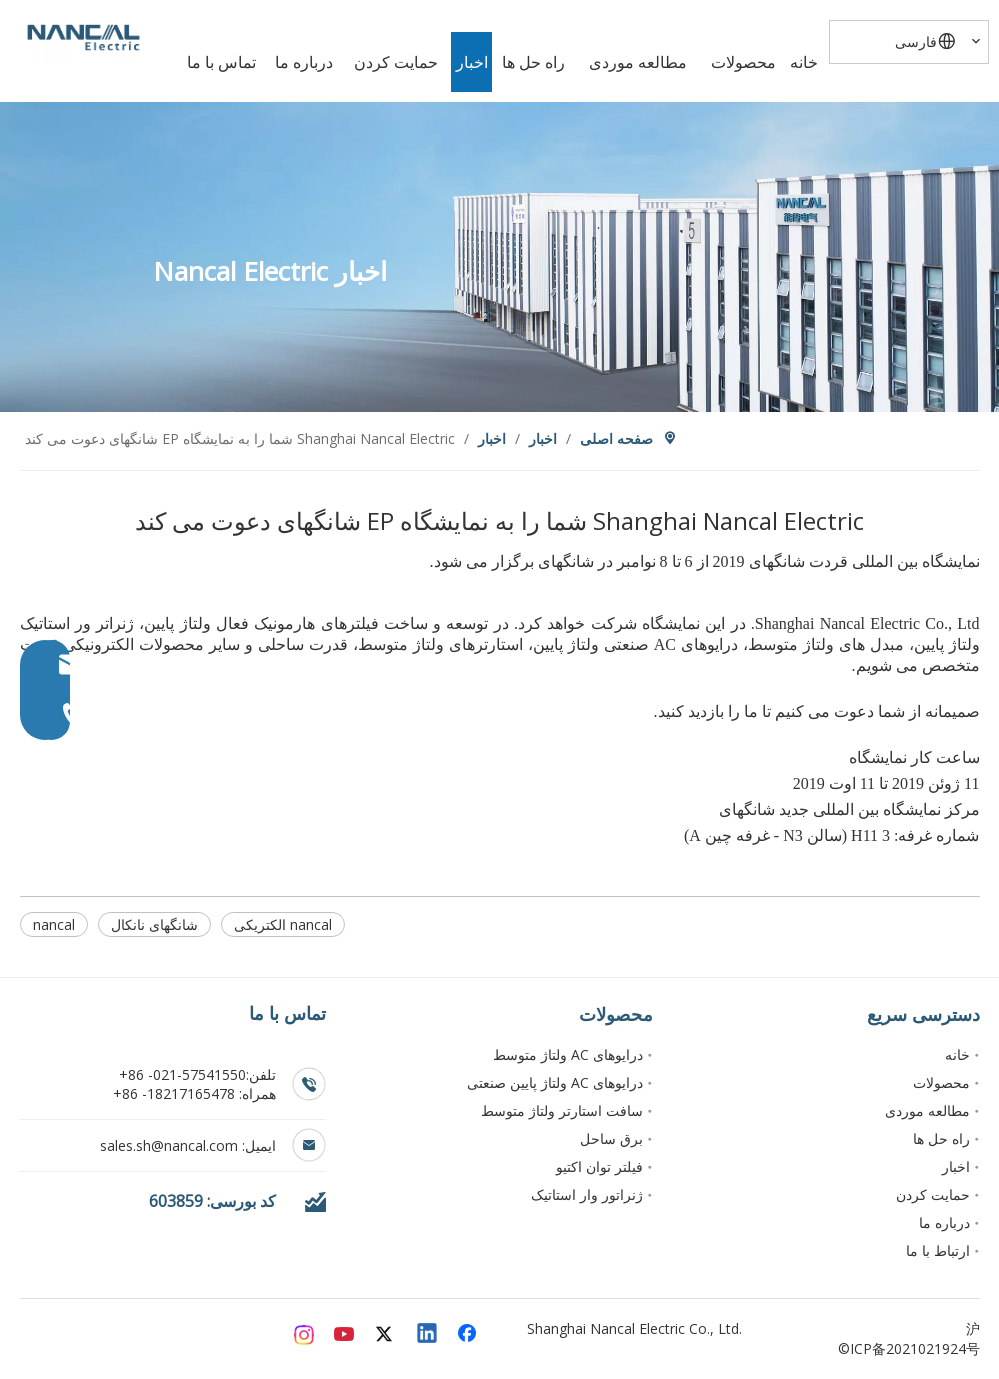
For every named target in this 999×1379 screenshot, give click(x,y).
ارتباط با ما (938, 1250)
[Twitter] (387, 1335)
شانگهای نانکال (154, 924)
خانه (957, 1054)
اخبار (956, 1166)
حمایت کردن (933, 1194)
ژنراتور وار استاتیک (587, 1194)
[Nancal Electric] (83, 37)
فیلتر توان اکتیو (599, 1166)
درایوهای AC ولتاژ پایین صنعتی (555, 1082)
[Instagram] (305, 1335)
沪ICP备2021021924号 (915, 1338)
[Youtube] (346, 1335)
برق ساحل (611, 1138)
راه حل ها (941, 1138)
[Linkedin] (428, 1335)
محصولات (941, 1082)
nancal (54, 924)
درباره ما (944, 1222)
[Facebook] (469, 1335)
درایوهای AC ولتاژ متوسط (568, 1054)
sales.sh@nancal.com (171, 1145)
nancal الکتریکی (283, 924)
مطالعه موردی (927, 1110)
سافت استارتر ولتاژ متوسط (562, 1110)
